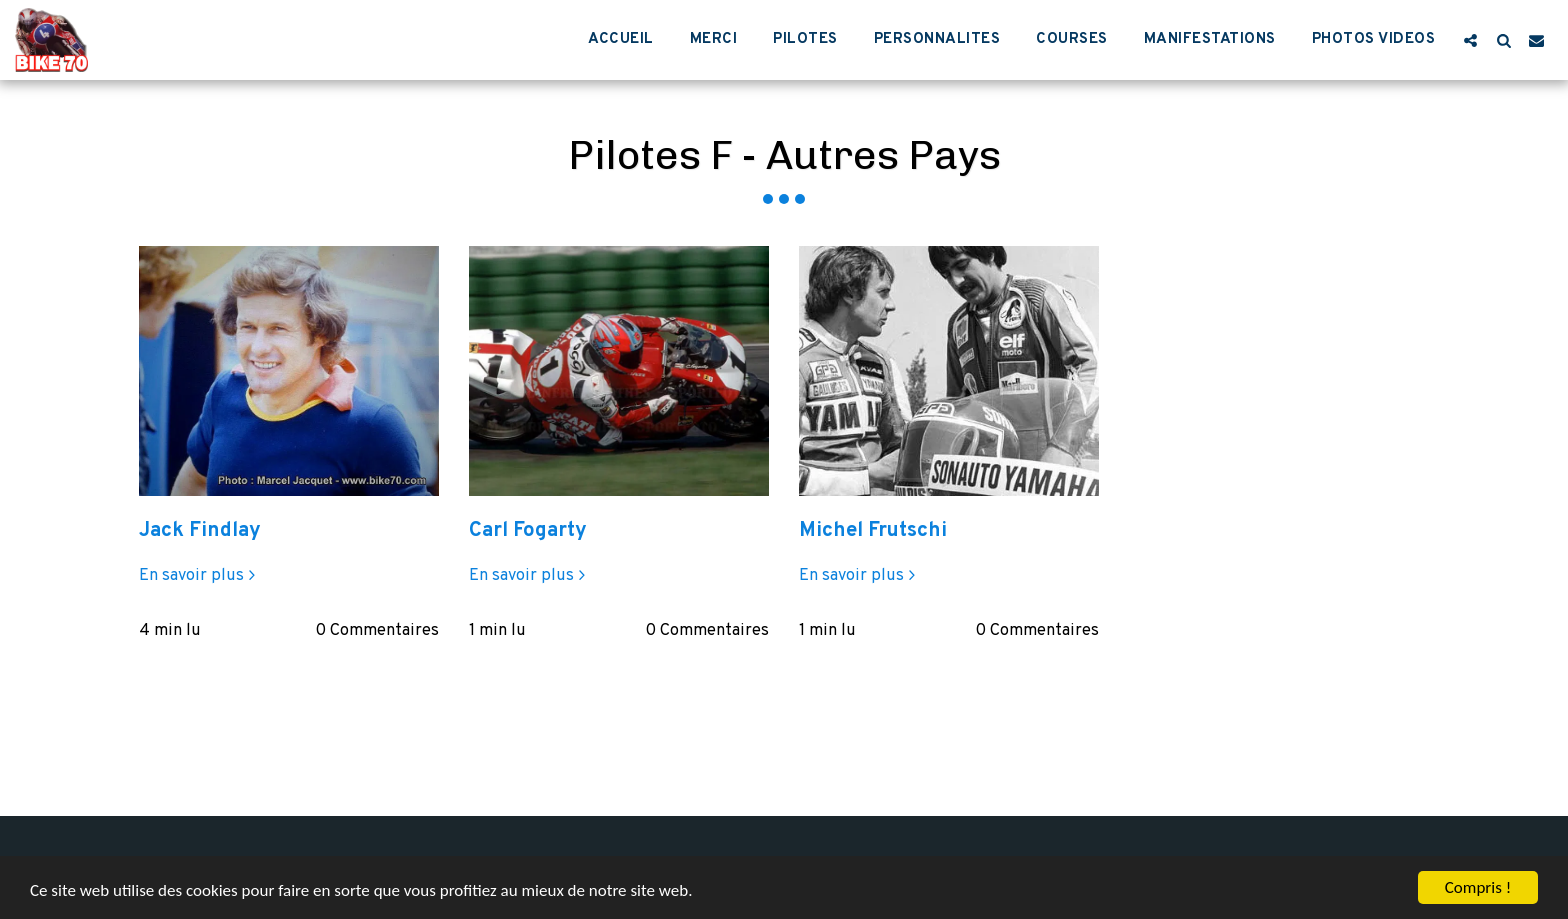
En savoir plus (200, 576)
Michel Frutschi (873, 531)
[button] (1470, 40)
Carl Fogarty (528, 531)
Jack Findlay (200, 531)
